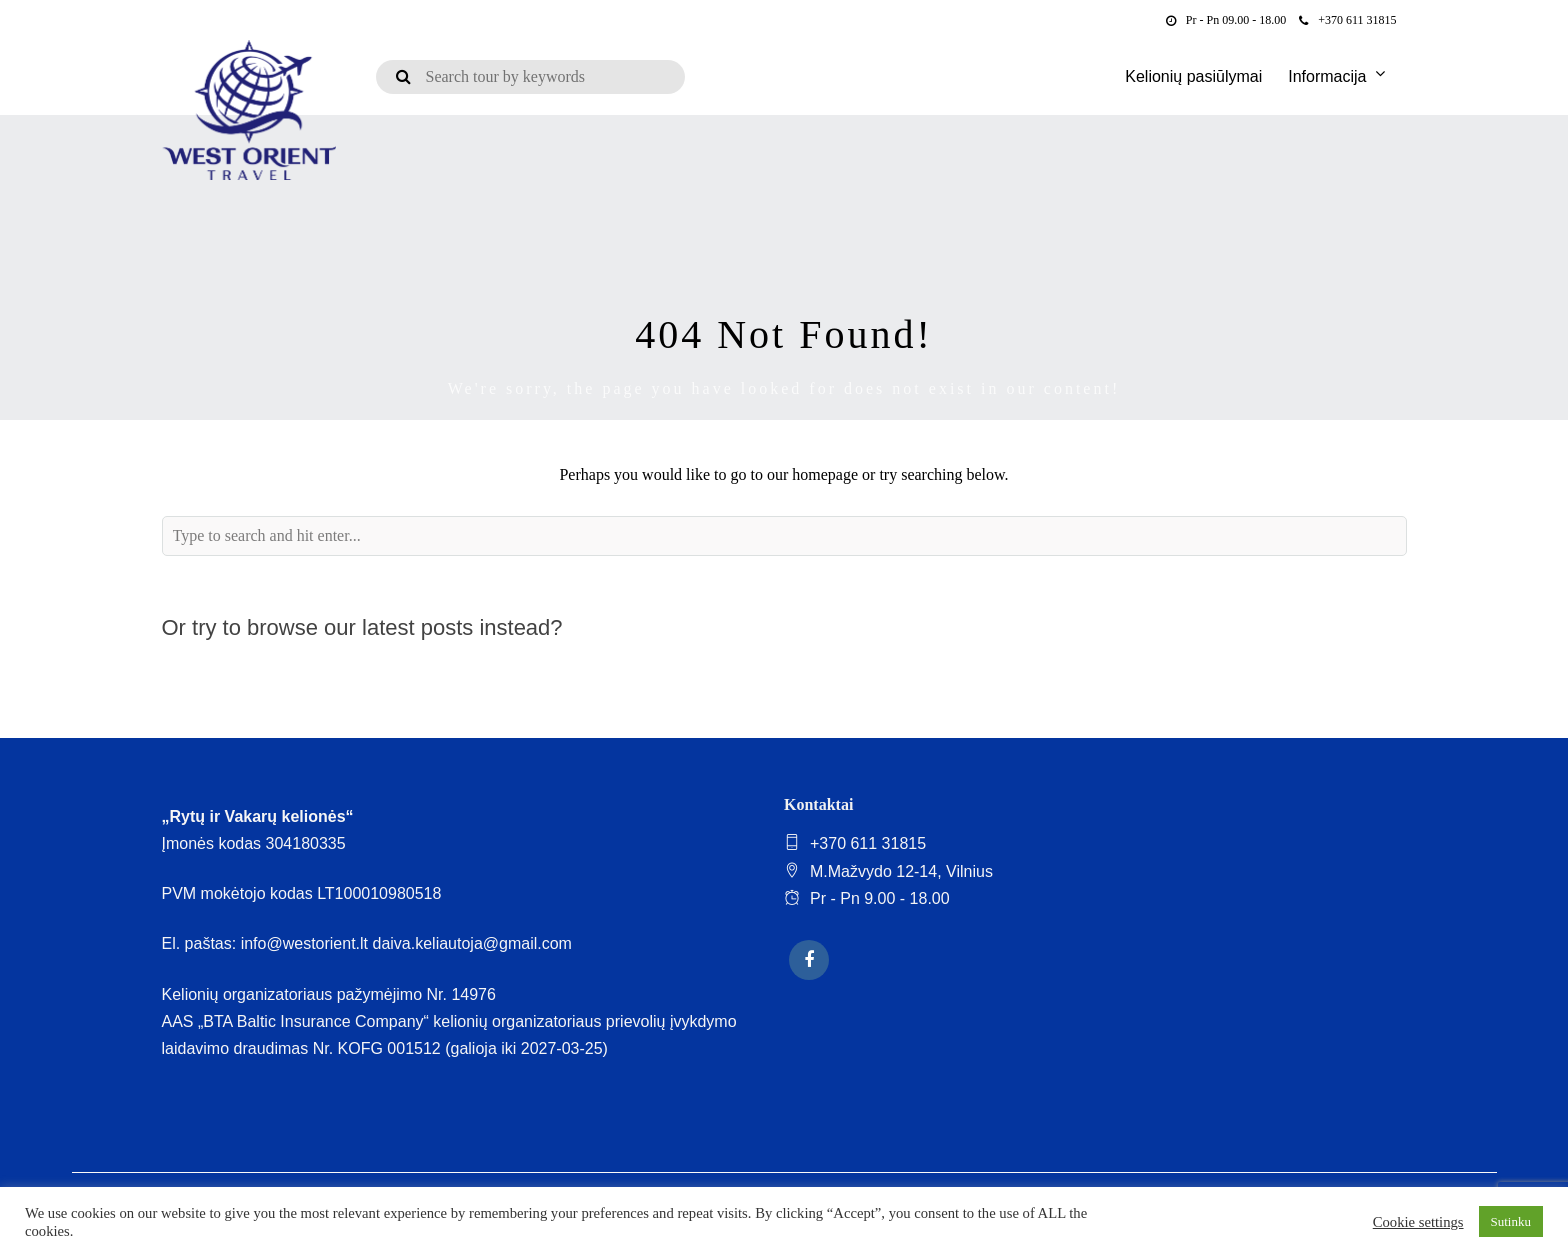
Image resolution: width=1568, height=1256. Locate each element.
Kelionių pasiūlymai (1193, 76)
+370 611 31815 (1347, 20)
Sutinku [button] (1511, 1221)
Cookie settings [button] (1418, 1222)
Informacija (1327, 76)
